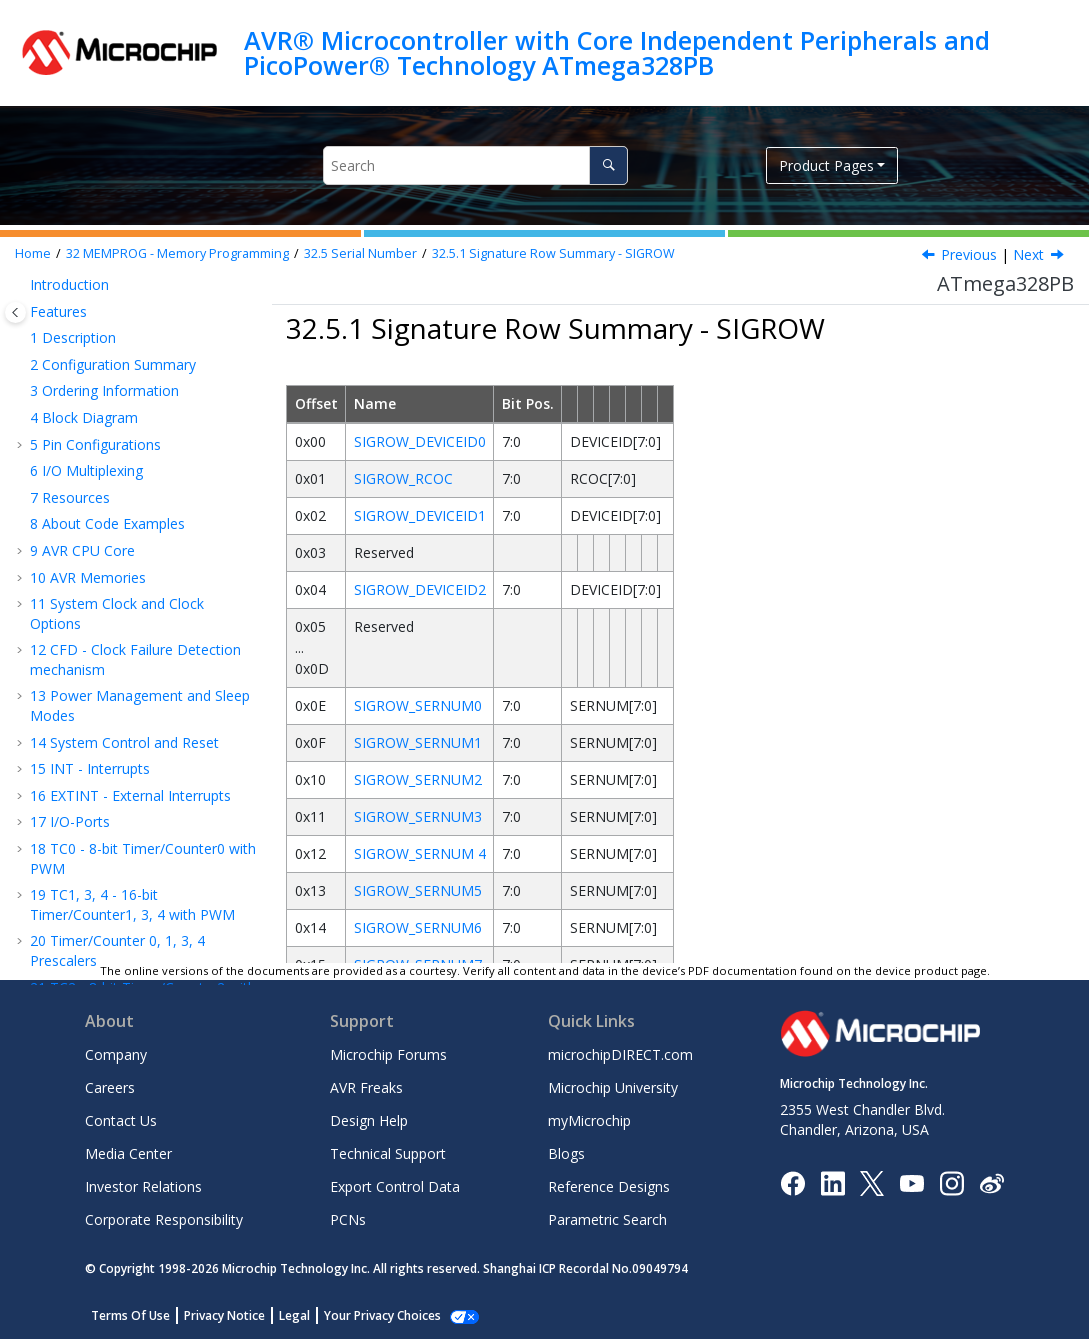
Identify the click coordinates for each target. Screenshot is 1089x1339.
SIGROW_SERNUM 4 (420, 853)
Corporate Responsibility (164, 1219)
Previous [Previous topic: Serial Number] (969, 254)
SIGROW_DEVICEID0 (420, 441)
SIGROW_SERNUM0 (418, 705)
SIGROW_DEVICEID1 (420, 515)
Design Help (369, 1120)
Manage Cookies (371, 1315)
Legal (294, 1315)
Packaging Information (113, 905)
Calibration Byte (111, 435)
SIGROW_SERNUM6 (418, 927)
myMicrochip (589, 1120)
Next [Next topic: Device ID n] (1028, 254)
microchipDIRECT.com (620, 1054)
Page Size (91, 653)
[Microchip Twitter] (872, 1181)
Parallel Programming (129, 746)
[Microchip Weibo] (991, 1182)
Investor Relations (143, 1186)
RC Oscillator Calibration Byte (140, 571)
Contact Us (121, 1120)
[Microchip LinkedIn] (832, 1181)
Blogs (566, 1153)
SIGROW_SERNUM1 (418, 742)
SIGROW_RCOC (403, 478)
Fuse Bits (89, 382)
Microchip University (613, 1087)
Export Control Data (395, 1186)
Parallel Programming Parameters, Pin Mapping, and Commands (142, 700)
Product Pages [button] (826, 165)
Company (116, 1054)
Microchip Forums (388, 1054)
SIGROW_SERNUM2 (418, 779)
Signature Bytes (110, 408)
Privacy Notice (224, 1315)
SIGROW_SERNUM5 (418, 890)
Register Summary (99, 852)
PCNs (348, 1219)
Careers (110, 1087)
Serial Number (360, 253)
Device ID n (136, 534)
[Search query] (475, 165)
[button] (22, 290)
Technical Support (388, 1153)
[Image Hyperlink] (911, 1182)
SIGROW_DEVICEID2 (420, 589)
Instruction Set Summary (120, 879)
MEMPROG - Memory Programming (177, 253)
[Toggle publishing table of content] (15, 312)
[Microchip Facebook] (792, 1181)
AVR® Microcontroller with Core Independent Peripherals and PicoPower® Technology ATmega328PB (617, 52)
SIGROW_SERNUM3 (418, 816)
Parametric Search (607, 1219)
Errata (59, 932)
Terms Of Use (130, 1315)
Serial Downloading (122, 772)
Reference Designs (609, 1186)
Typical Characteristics (112, 826)
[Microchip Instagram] (951, 1181)
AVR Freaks (366, 1087)
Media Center (128, 1153)
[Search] (608, 165)
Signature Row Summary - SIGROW (553, 253)
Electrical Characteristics (118, 799)
